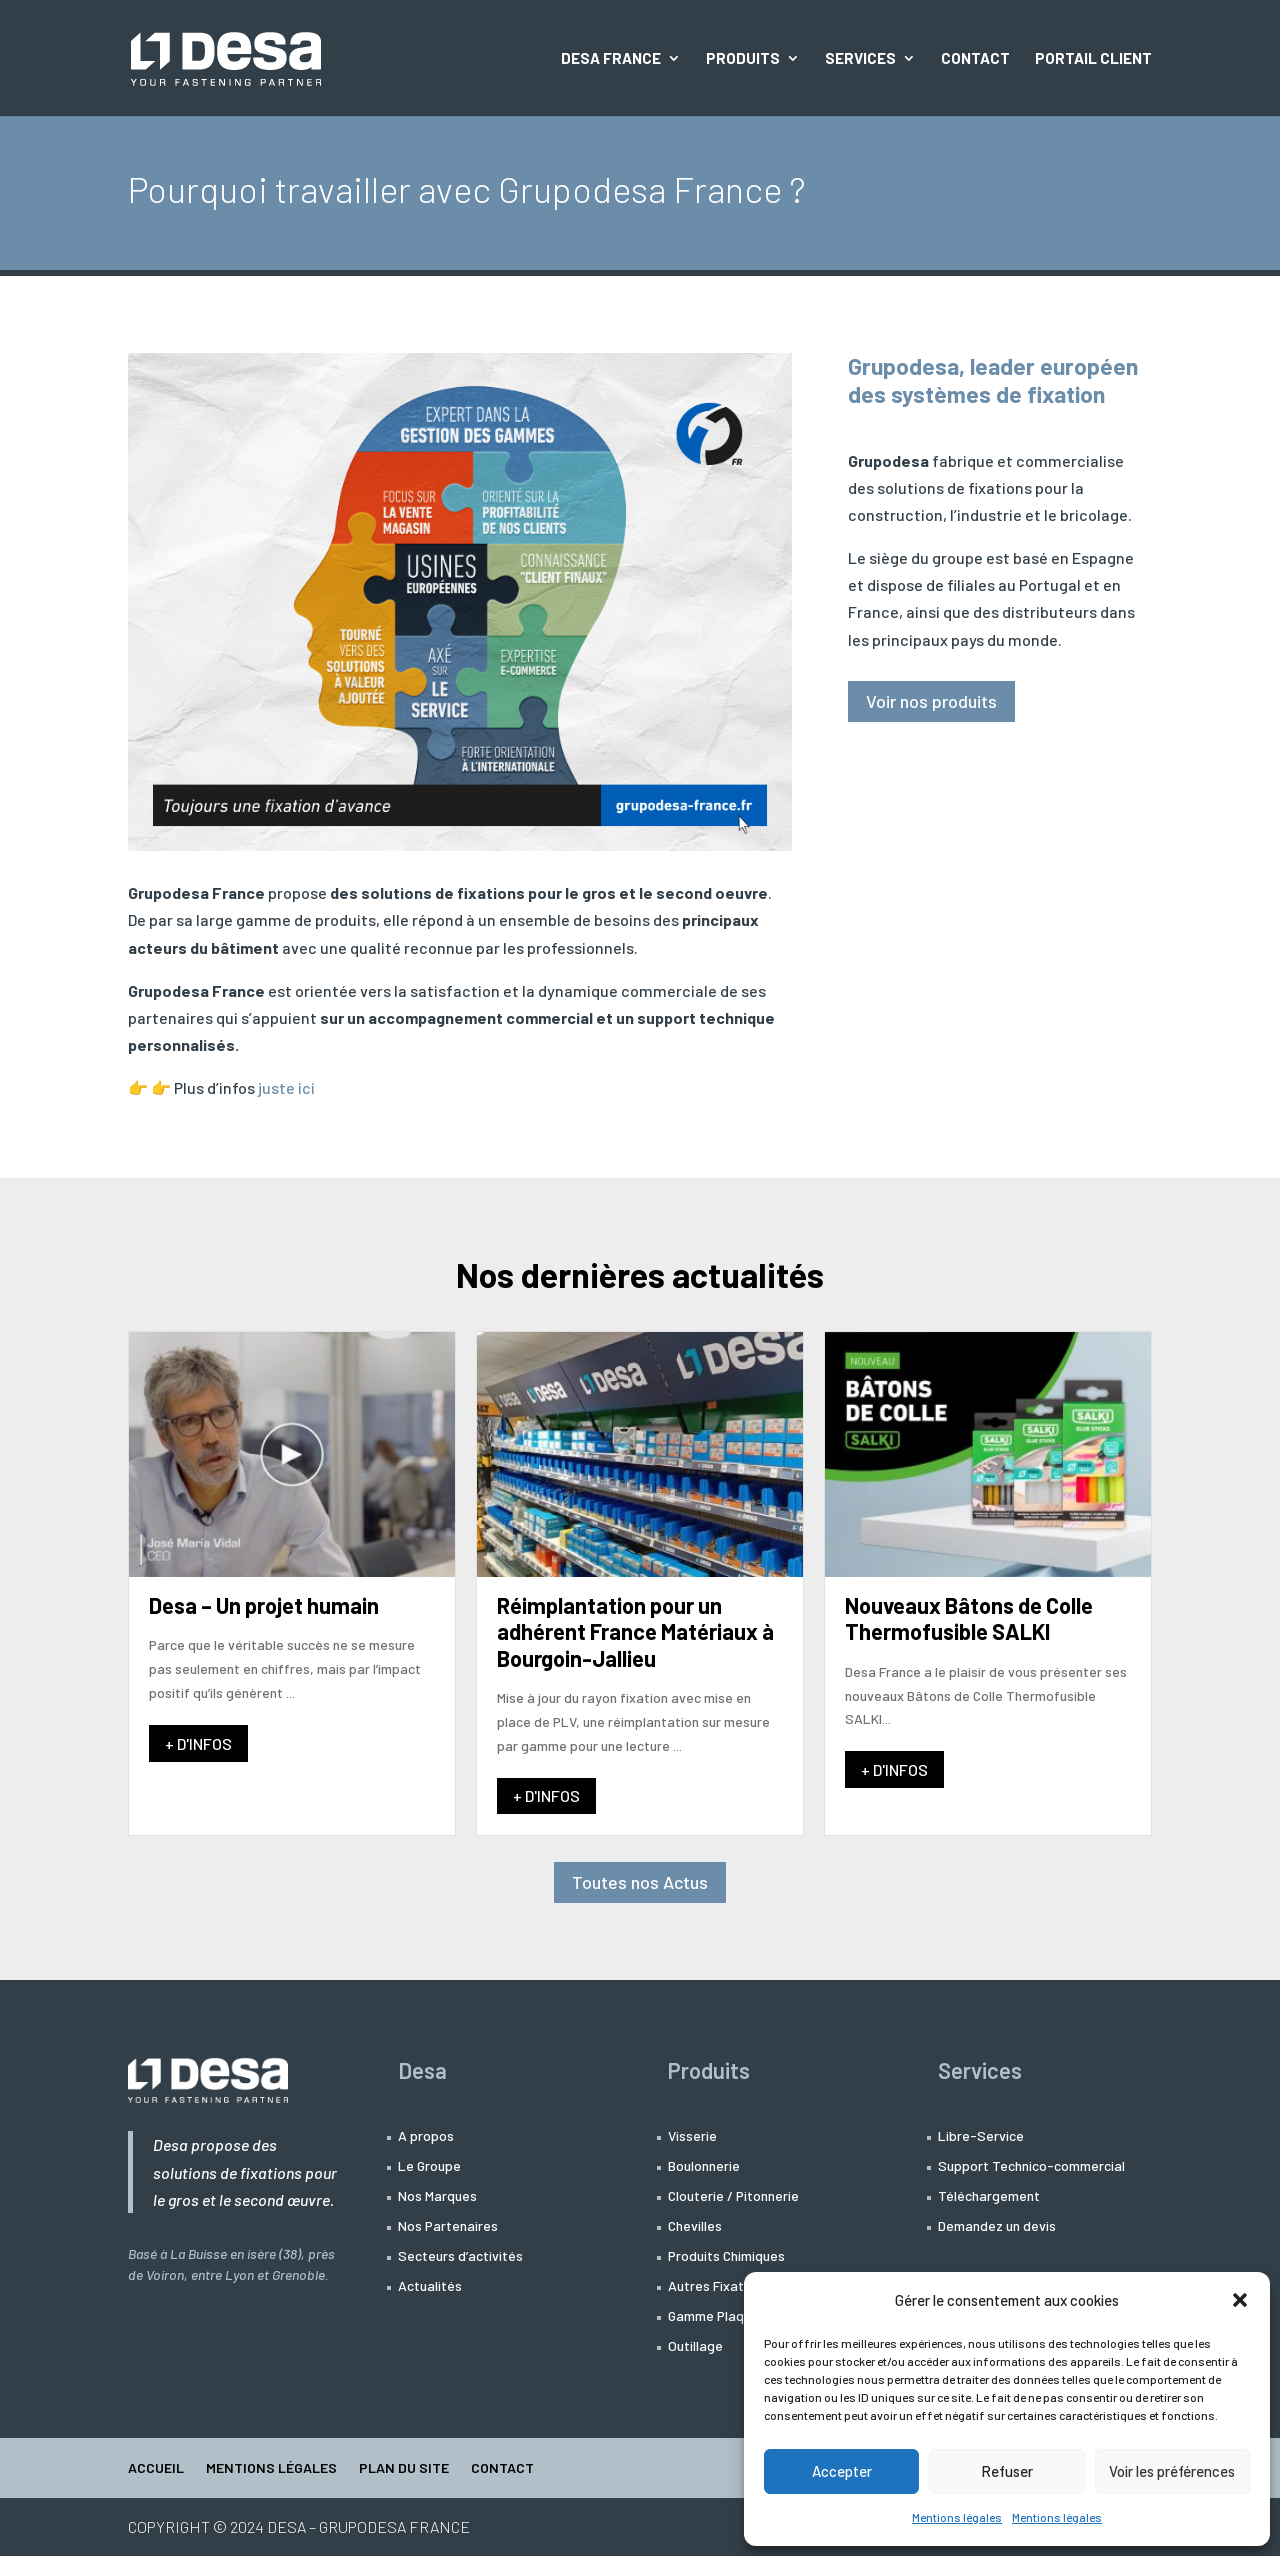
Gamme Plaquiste (721, 2316)
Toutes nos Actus (640, 1882)
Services (860, 59)
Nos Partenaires (448, 2226)
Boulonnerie (704, 2166)
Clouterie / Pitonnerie (733, 2196)
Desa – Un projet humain (264, 1605)
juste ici (286, 1087)
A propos (426, 2136)
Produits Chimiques (726, 2256)
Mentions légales (957, 2517)
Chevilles (695, 2226)
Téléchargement (989, 2196)
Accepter (842, 2471)
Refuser (1007, 2471)
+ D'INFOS (198, 1743)
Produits (743, 59)
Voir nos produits (931, 701)
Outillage (695, 2346)
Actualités (430, 2286)
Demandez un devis (997, 2226)
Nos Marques (437, 2196)
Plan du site (404, 2468)
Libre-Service (981, 2136)
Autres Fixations (718, 2286)
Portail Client (1093, 59)
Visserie (692, 2136)
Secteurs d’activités (460, 2256)
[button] (1240, 2300)
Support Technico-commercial (1031, 2166)
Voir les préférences (1172, 2471)
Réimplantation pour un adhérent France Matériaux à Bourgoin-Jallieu (635, 1631)
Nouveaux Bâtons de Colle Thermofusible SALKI (969, 1618)
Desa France (611, 59)
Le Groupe (429, 2166)
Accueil (156, 2468)
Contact (975, 59)
